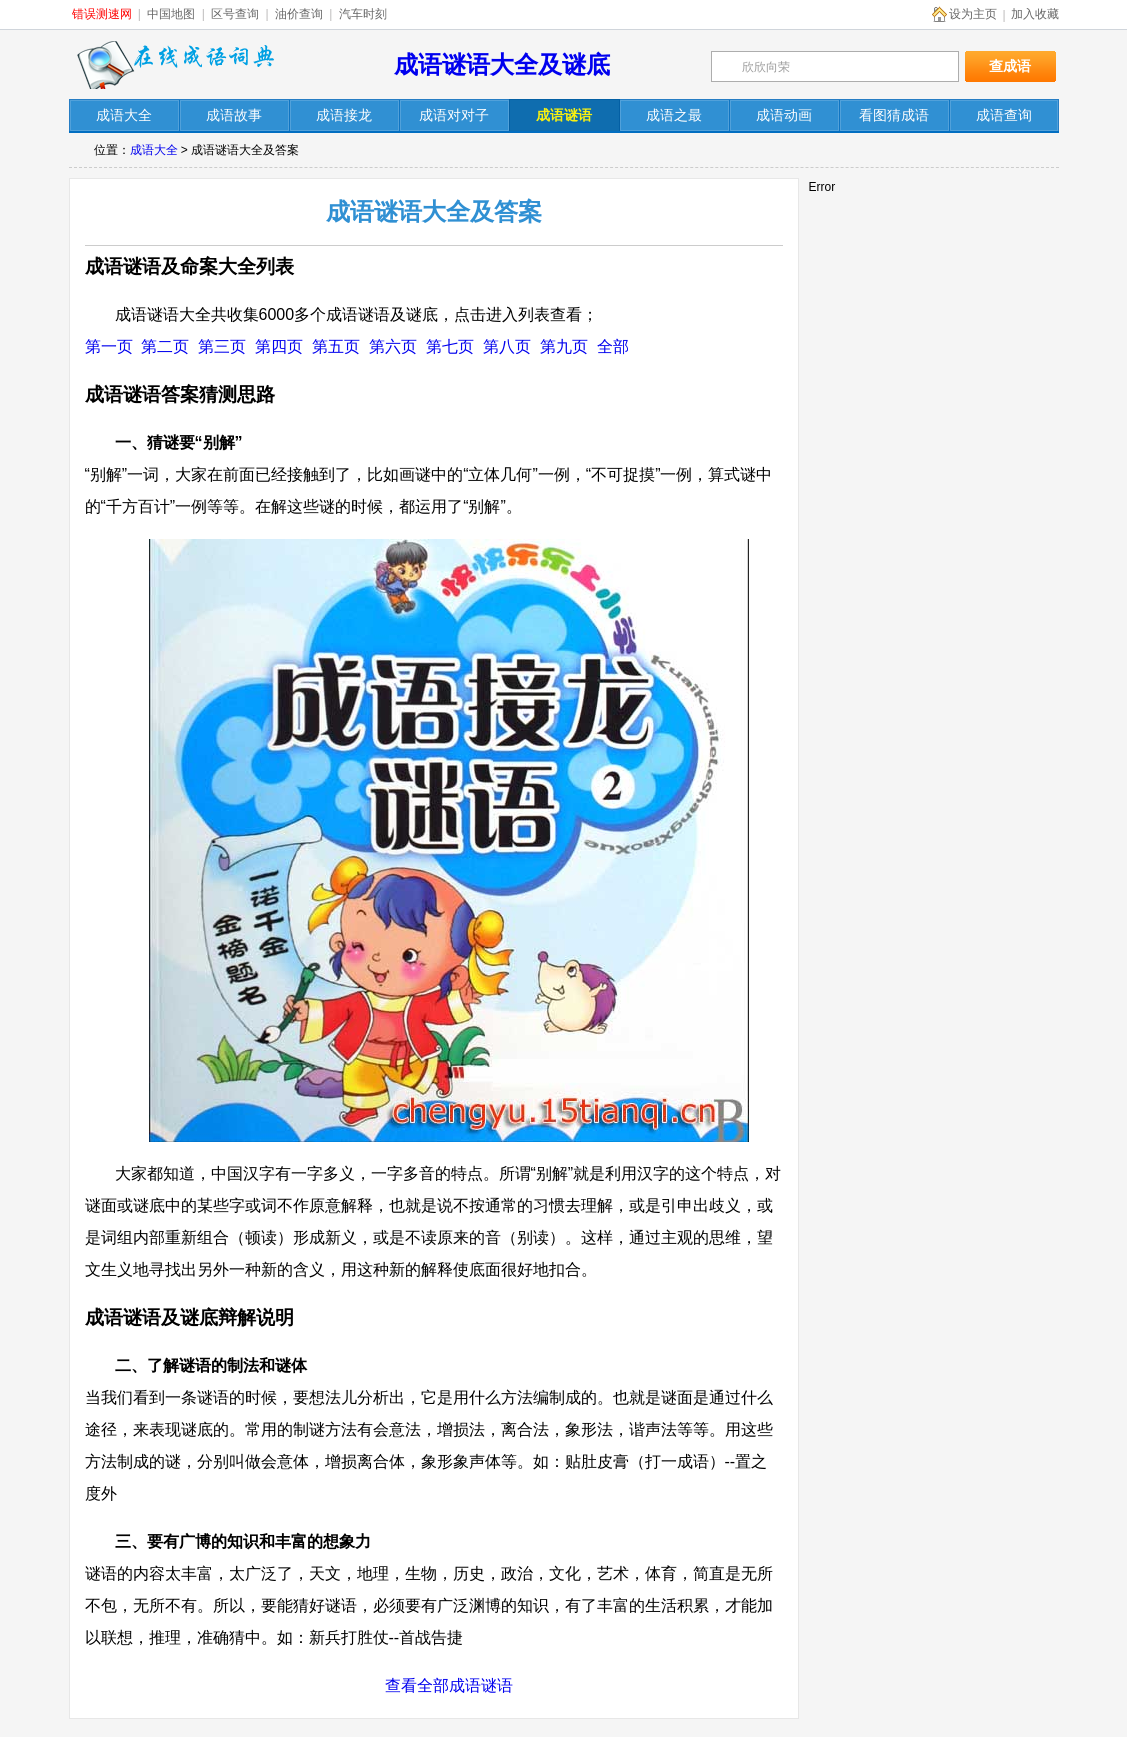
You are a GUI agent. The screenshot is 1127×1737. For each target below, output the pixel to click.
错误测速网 (102, 14)
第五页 (336, 346)
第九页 (564, 346)
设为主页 (973, 14)
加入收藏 (1035, 14)
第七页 (450, 346)
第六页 (393, 346)
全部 (613, 346)
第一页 (109, 346)
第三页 (222, 346)
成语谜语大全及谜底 (502, 64)
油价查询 (299, 14)
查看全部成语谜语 (449, 1685)
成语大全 (154, 150)
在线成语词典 (176, 65)
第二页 (165, 346)
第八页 (507, 346)
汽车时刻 (363, 14)
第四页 (279, 346)
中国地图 (171, 14)
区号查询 (235, 14)
